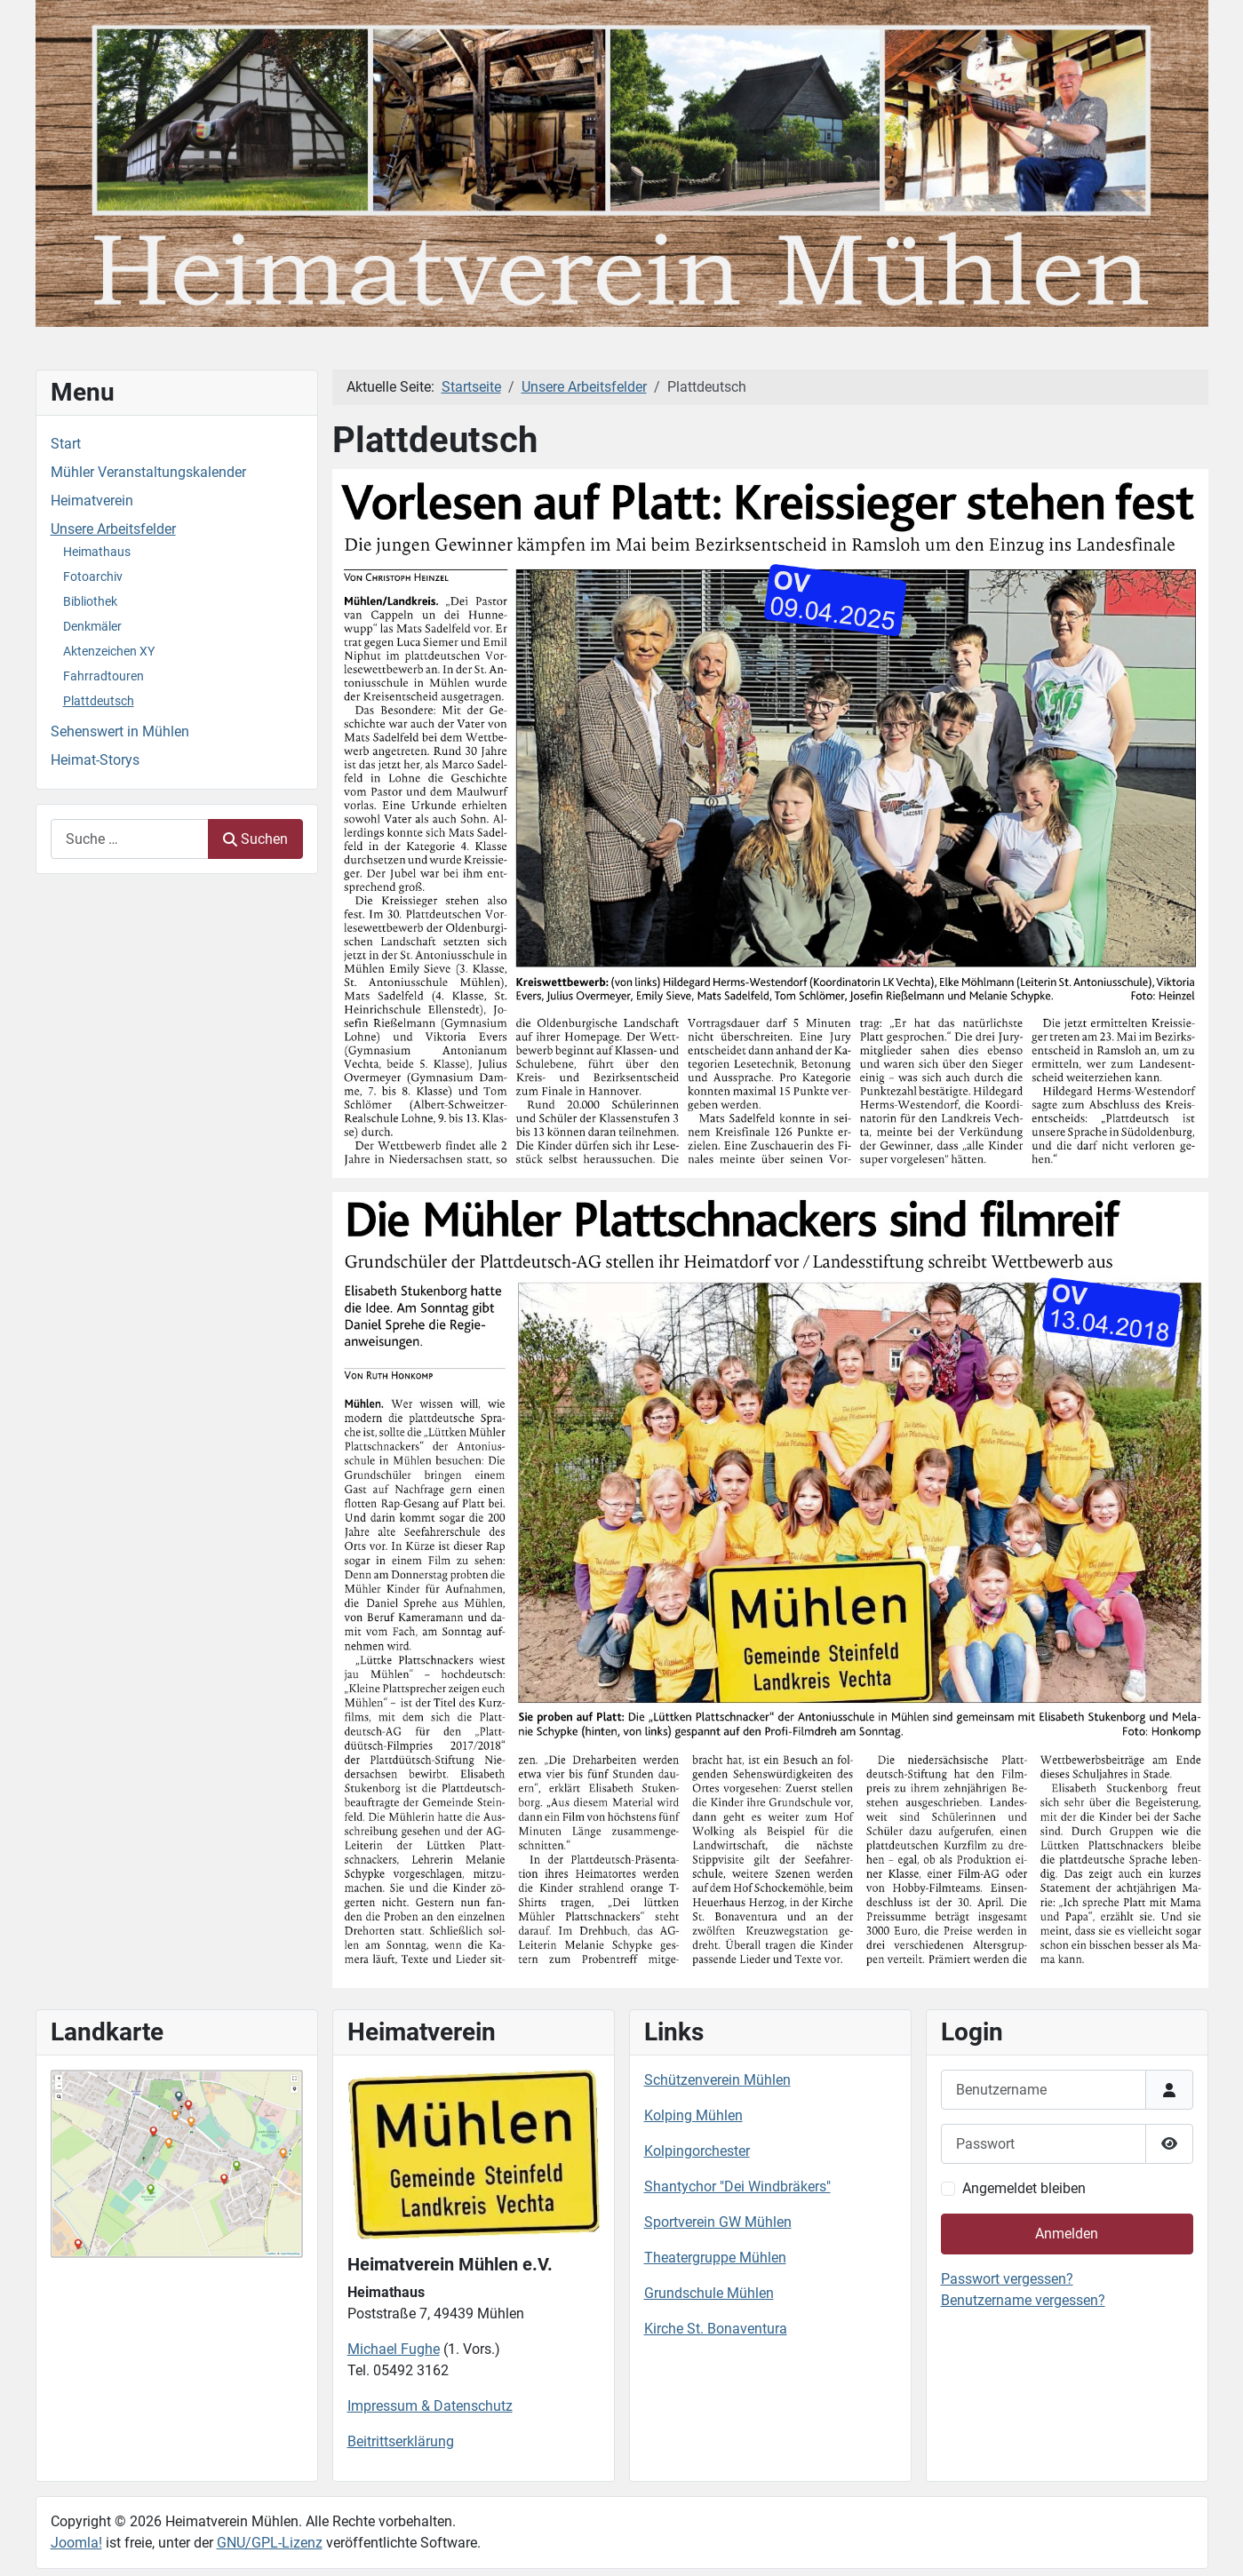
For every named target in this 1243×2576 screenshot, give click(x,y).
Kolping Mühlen (693, 2115)
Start (66, 443)
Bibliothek (90, 601)
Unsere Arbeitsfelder (113, 529)
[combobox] (130, 839)
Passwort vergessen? (1007, 2278)
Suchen (255, 839)
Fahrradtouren (103, 676)
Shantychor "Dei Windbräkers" (737, 2186)
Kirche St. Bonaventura (715, 2328)
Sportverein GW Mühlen (718, 2222)
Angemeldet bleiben (1024, 2188)
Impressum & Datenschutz (430, 2405)
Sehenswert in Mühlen (120, 731)
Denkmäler (92, 626)
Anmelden (1066, 2233)
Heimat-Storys (95, 759)
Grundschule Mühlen (709, 2293)
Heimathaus (97, 552)
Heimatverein (92, 500)
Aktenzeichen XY (109, 651)
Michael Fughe (393, 2349)
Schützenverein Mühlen (717, 2079)
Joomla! (76, 2542)
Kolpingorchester (697, 2151)
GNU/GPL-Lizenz (270, 2542)
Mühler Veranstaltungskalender (148, 472)
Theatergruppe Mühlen (715, 2257)
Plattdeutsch (98, 701)
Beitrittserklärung (400, 2441)
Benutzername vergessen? (1023, 2300)
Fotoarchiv (93, 576)
